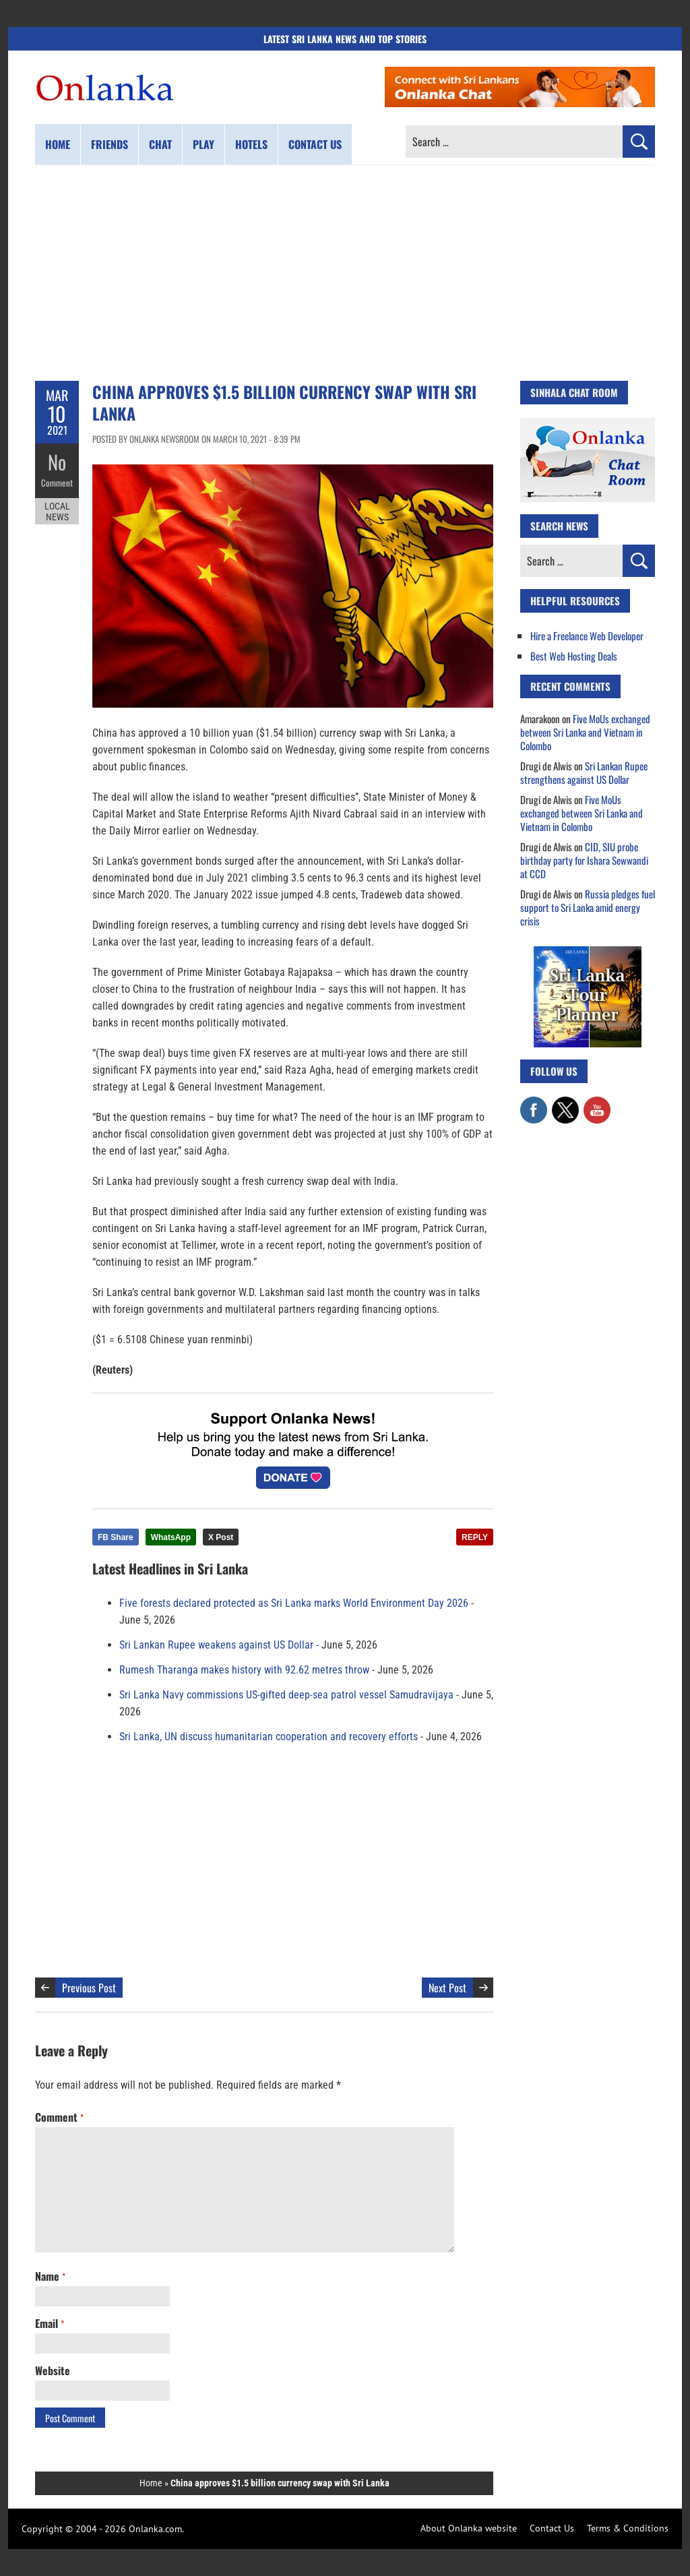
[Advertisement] (345, 273)
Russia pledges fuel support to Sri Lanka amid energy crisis (587, 907)
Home (57, 144)
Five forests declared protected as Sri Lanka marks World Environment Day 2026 (293, 1603)
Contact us (315, 144)
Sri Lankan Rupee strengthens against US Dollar (584, 772)
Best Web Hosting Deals (573, 655)
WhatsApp (171, 1537)
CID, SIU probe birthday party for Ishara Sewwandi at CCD (584, 860)
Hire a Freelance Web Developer (587, 635)
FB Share (115, 1537)
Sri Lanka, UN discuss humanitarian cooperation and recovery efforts (268, 1736)
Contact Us (552, 2528)
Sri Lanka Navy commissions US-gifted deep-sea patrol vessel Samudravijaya (286, 1694)
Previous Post (89, 1988)
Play (203, 144)
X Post (220, 1537)
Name (50, 2276)
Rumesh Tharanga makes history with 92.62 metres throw (244, 1669)
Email (49, 2323)
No (57, 462)
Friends (109, 144)
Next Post (447, 1988)
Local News (57, 511)
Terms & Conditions (627, 2528)
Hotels (251, 144)
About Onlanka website (468, 2528)
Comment (57, 482)
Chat (160, 144)
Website (52, 2370)
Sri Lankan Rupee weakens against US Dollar (216, 1644)
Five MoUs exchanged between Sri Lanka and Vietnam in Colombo (585, 732)
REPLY (475, 1537)
